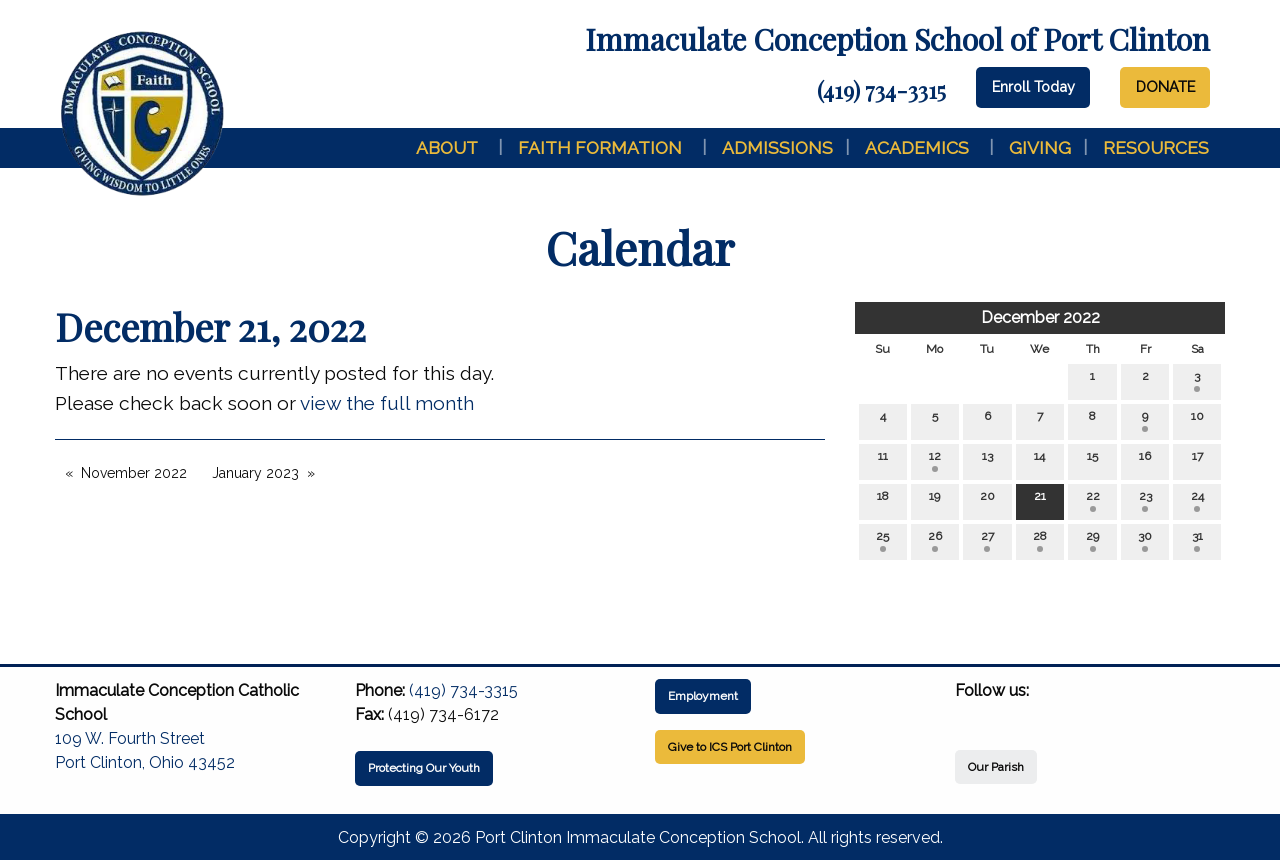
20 (987, 500)
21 (1040, 500)
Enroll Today (1033, 86)
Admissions (777, 147)
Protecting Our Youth (424, 768)
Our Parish (996, 767)
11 (883, 460)
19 (934, 500)
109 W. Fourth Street (130, 738)
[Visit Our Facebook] (971, 714)
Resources (1156, 147)
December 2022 (1040, 317)
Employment (703, 696)
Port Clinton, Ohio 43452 (145, 762)
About (447, 147)
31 (1197, 540)
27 (987, 540)
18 (883, 500)
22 (1093, 500)
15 (1092, 460)
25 (882, 540)
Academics (917, 147)
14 (1039, 460)
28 (1040, 540)
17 (1197, 460)
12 (935, 460)
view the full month (387, 403)
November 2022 (134, 473)
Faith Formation (600, 147)
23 (1145, 500)
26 (935, 540)
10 (1197, 420)
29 (1092, 540)
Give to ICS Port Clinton (730, 747)
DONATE (1165, 86)
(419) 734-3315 (881, 90)
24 (1197, 500)
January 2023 (255, 473)
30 (1145, 540)
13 (987, 460)
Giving (1040, 147)
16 (1145, 460)
